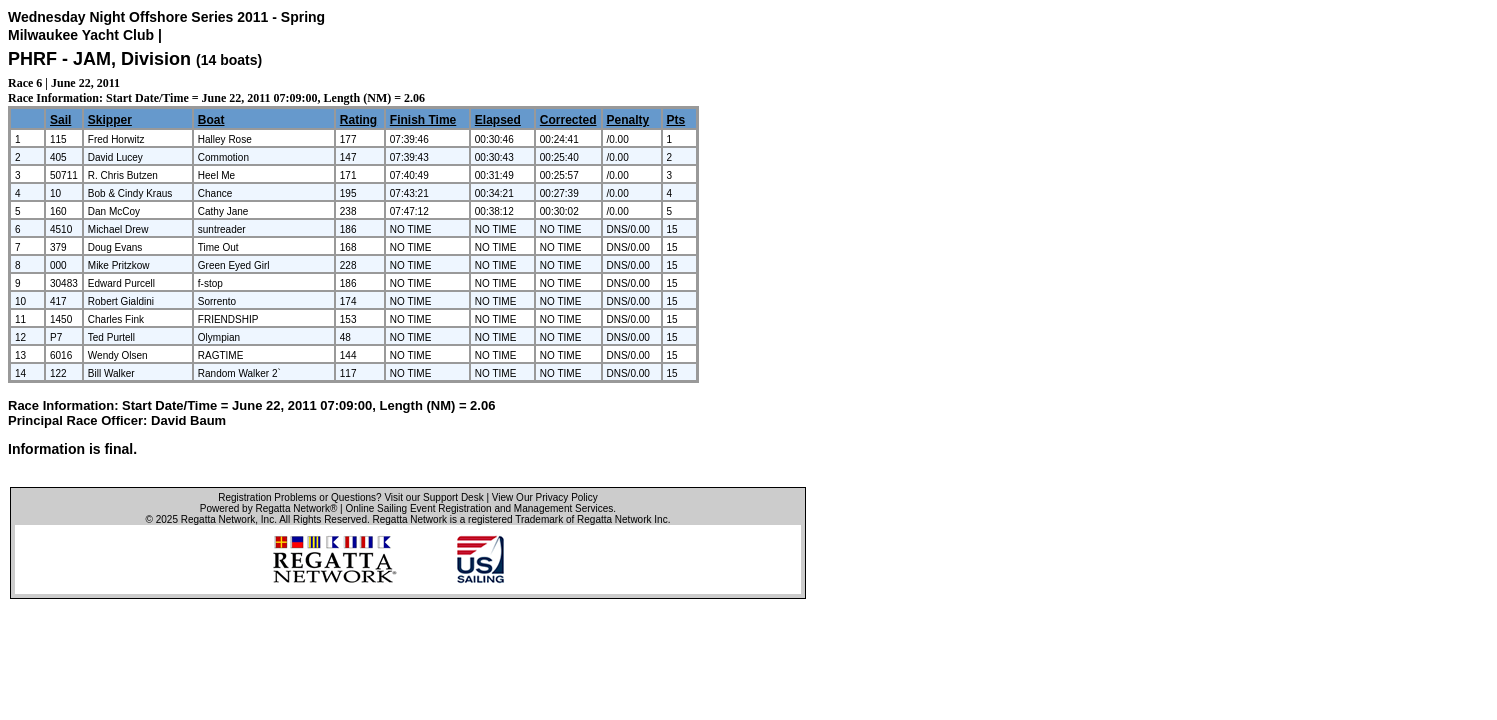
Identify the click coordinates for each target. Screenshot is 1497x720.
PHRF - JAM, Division (102, 59)
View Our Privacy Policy (545, 497)
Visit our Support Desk (433, 497)
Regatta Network (218, 519)
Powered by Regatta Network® (268, 508)
